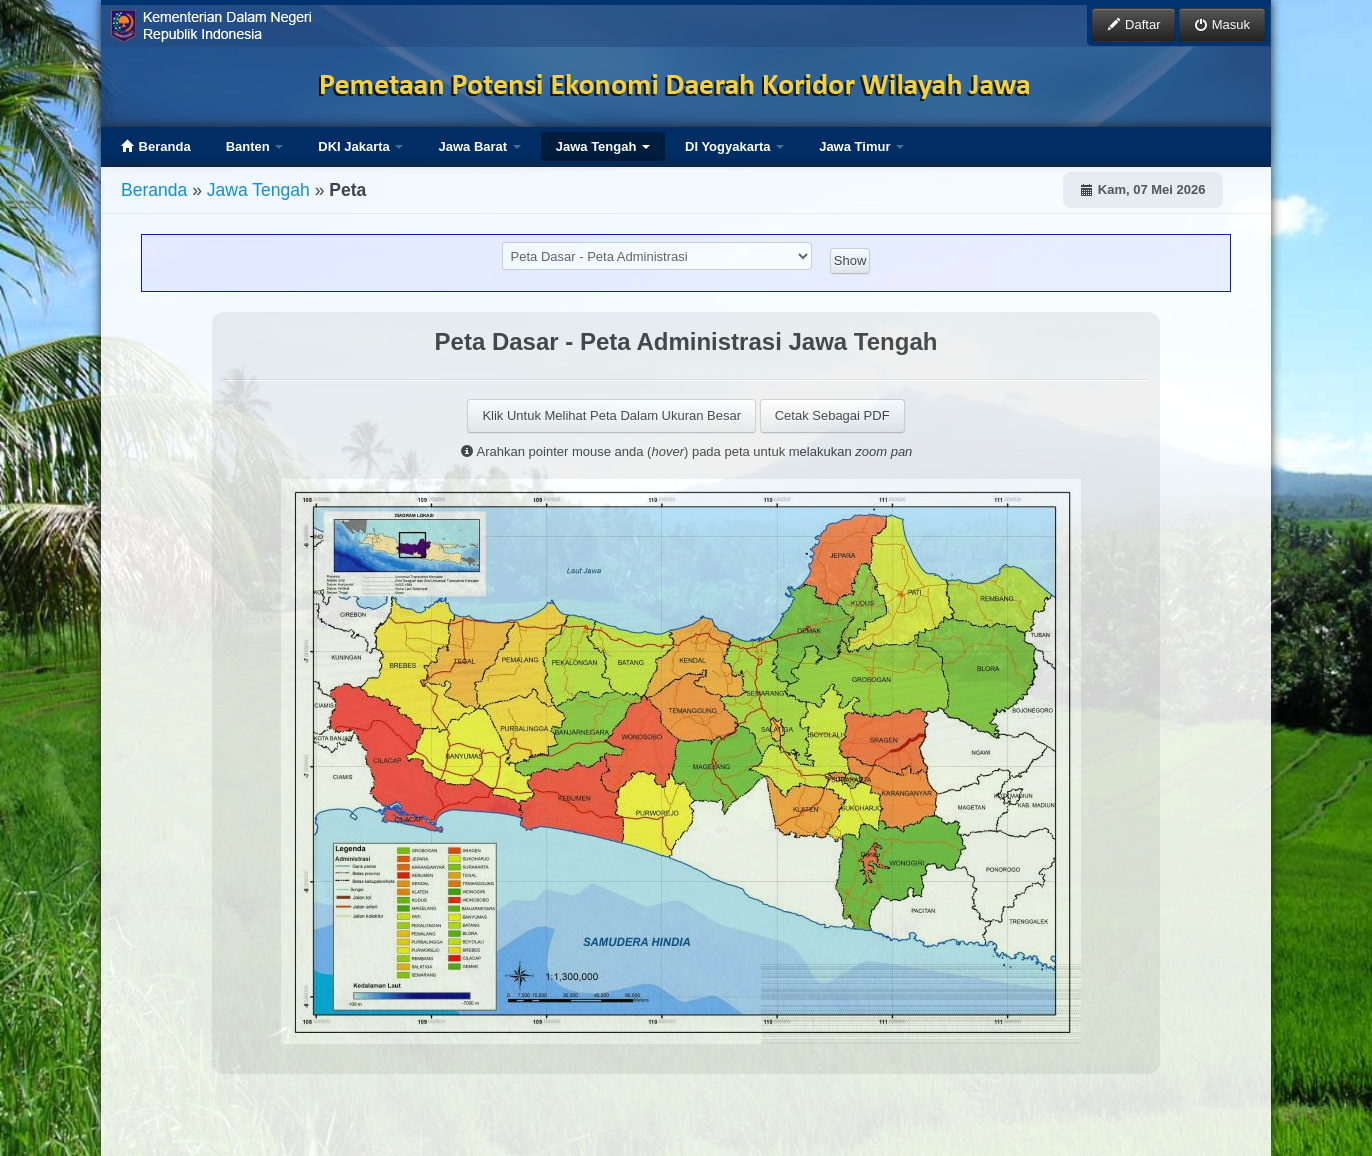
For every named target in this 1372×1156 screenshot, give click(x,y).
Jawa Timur (861, 146)
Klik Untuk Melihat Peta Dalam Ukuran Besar (611, 415)
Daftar (1133, 24)
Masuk (1222, 24)
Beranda (156, 146)
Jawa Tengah (603, 146)
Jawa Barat (479, 146)
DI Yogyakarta (734, 146)
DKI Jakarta (360, 146)
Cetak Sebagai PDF (832, 415)
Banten (255, 146)
